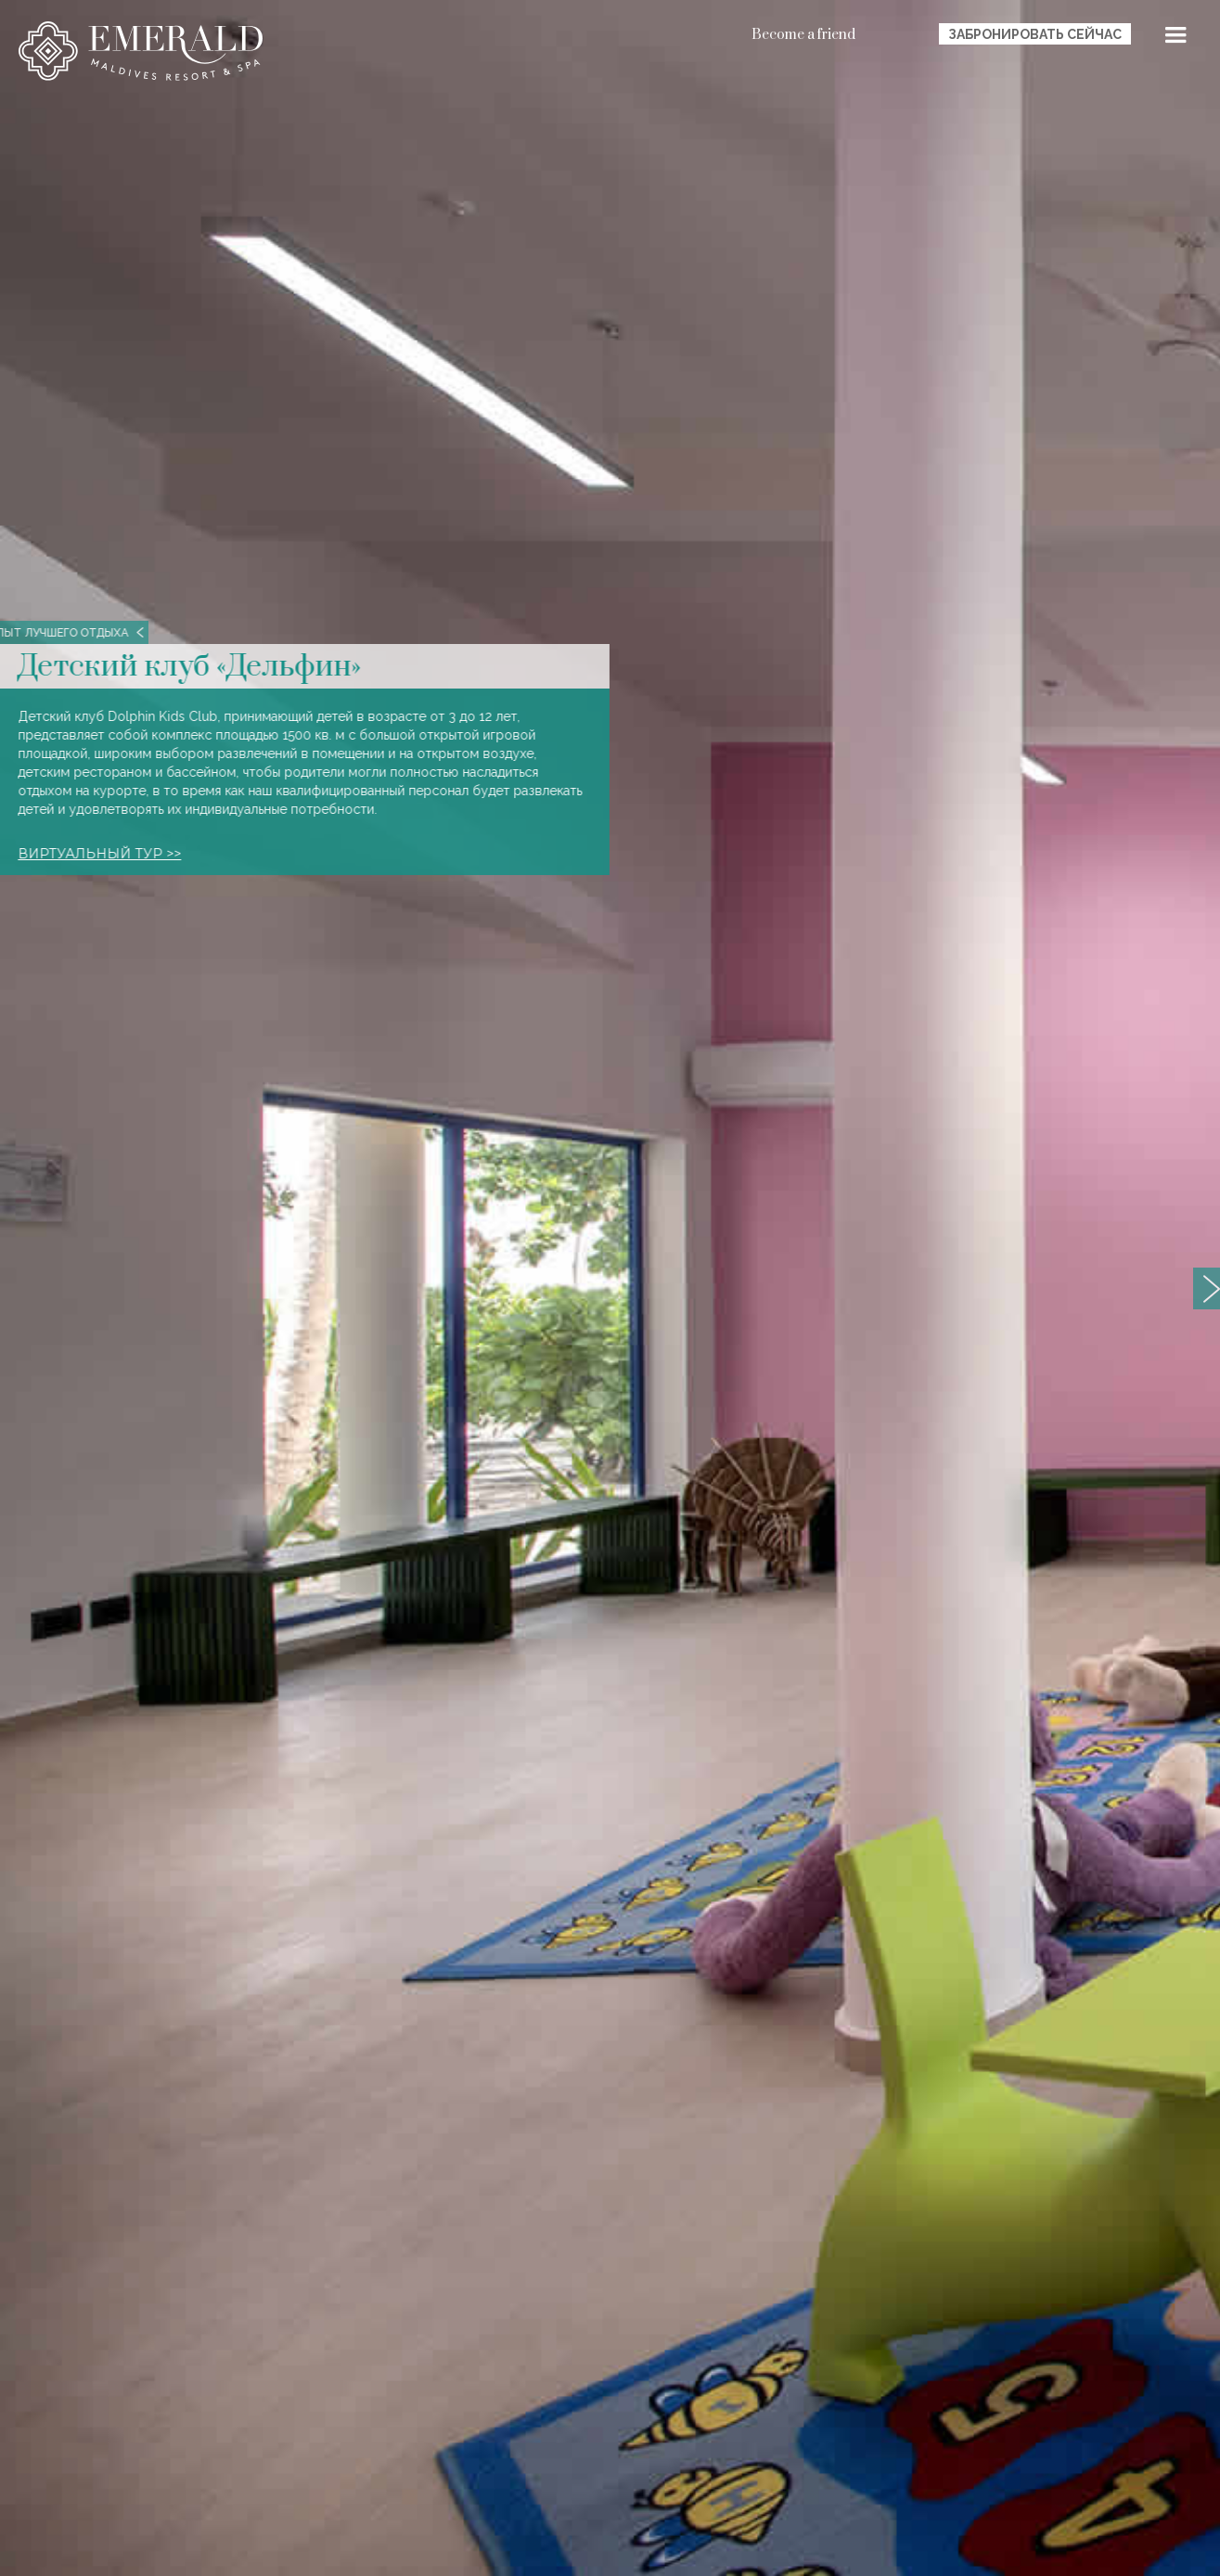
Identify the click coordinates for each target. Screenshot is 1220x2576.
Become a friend (803, 35)
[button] (1175, 37)
